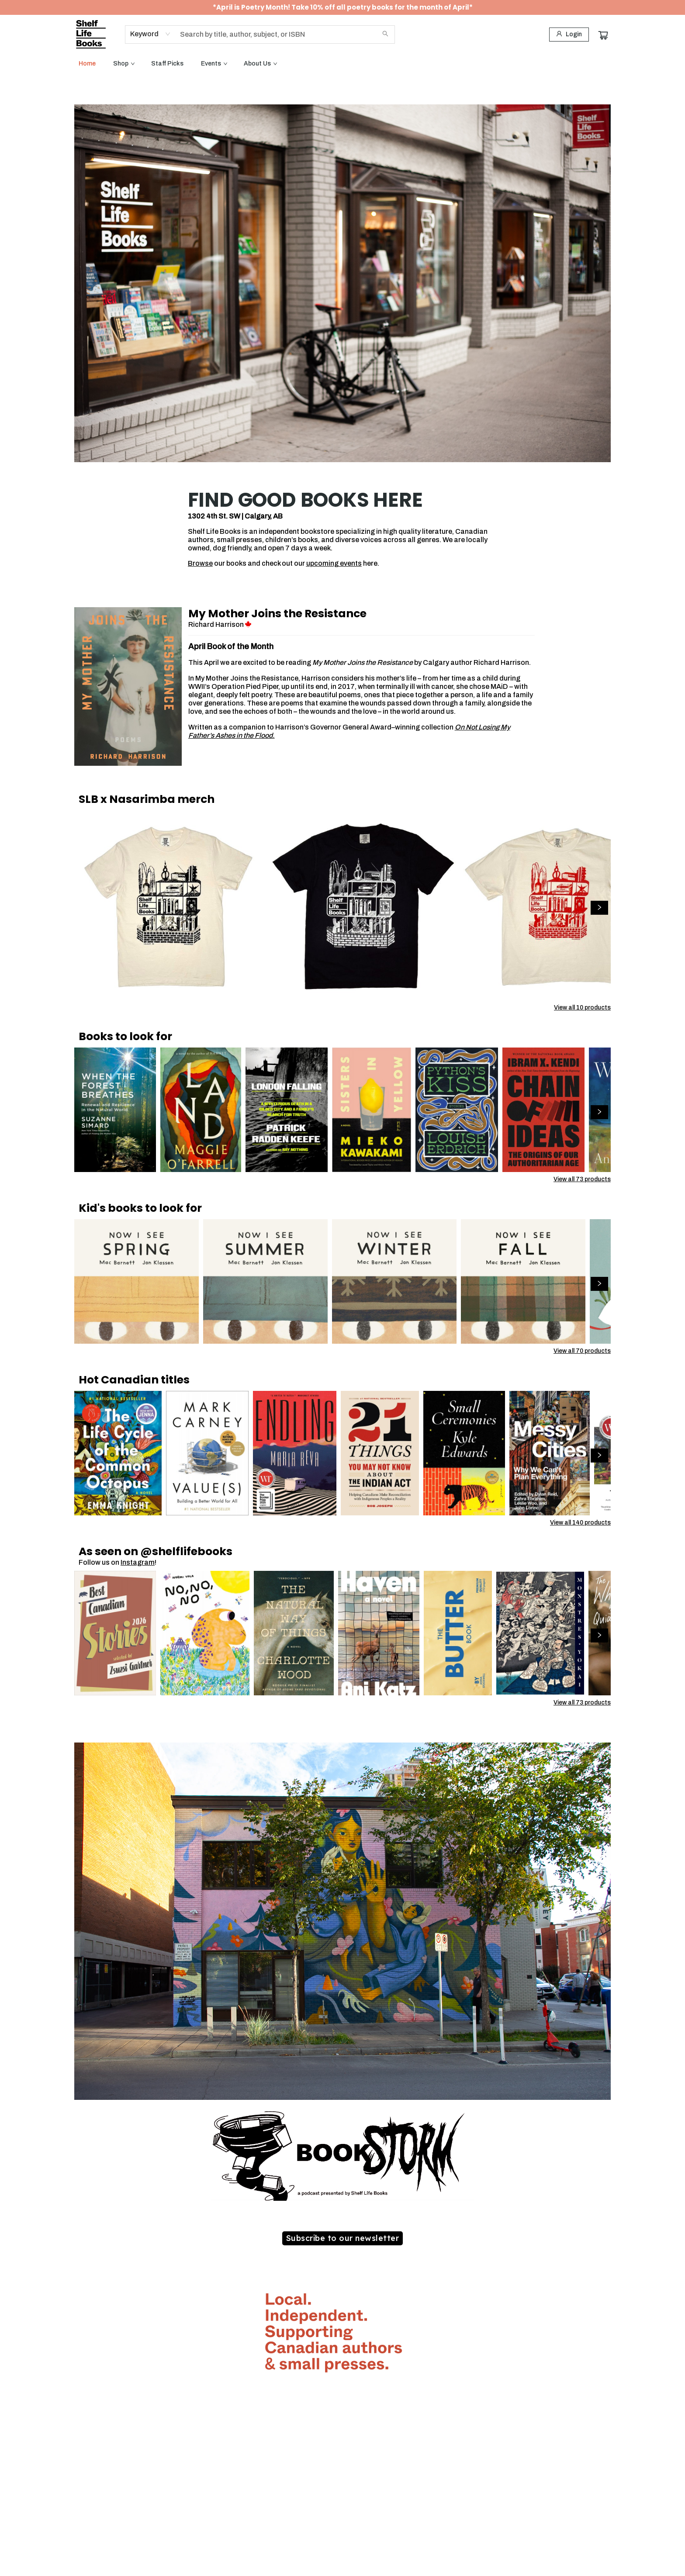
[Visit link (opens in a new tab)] (342, 2238)
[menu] (342, 64)
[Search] (385, 34)
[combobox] (150, 34)
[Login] (569, 34)
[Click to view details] (169, 905)
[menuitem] (87, 64)
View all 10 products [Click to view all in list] (582, 1007)
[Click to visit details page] (128, 686)
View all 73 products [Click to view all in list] (582, 1179)
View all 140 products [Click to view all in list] (580, 1522)
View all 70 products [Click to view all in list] (582, 1351)
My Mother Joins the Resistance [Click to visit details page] (277, 613)
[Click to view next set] (599, 908)
